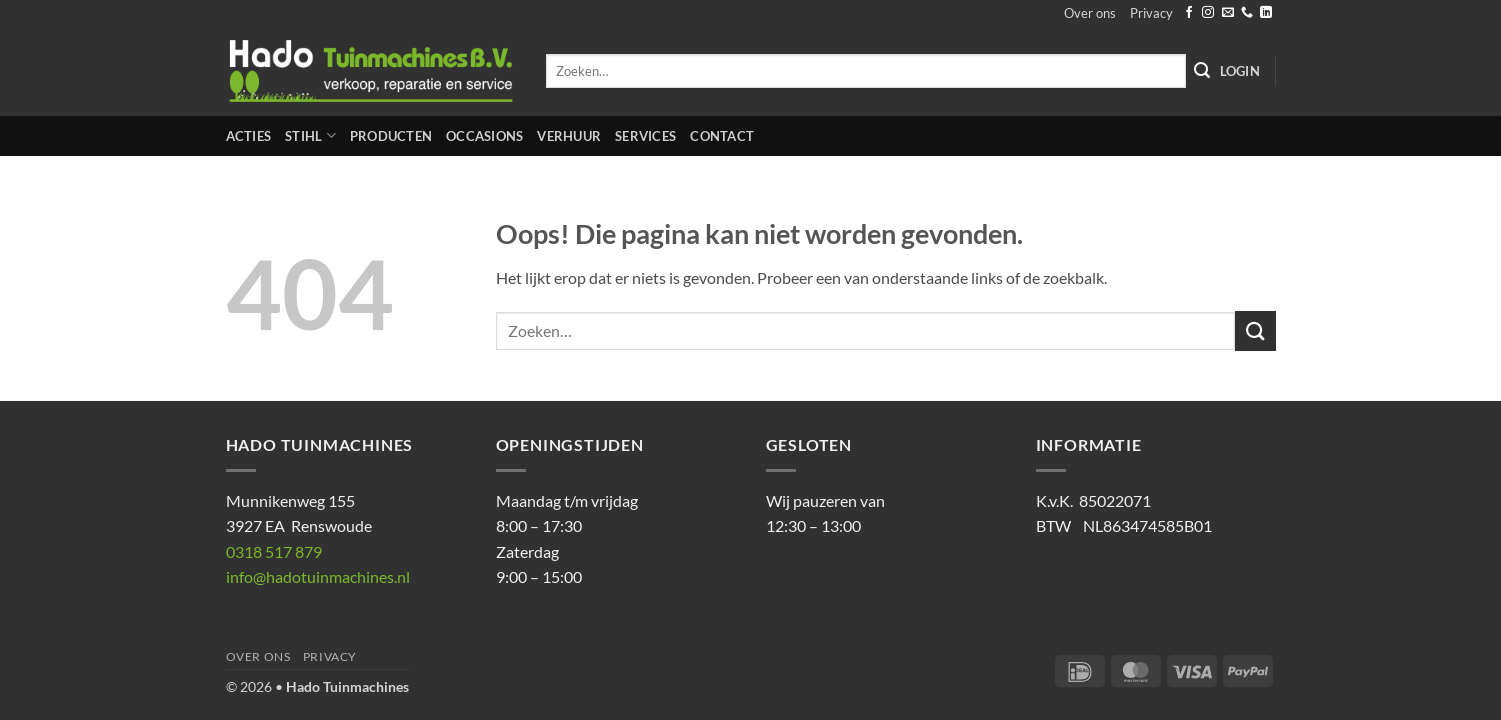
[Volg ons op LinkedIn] (1266, 13)
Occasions (484, 136)
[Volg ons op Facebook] (1189, 13)
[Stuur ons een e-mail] (1228, 13)
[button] (1240, 71)
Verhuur (569, 136)
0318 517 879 (274, 551)
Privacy (1151, 13)
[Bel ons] (1247, 13)
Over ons (1090, 13)
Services (645, 136)
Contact (722, 136)
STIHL (310, 135)
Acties (249, 136)
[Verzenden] (1203, 71)
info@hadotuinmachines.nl (318, 576)
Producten (391, 136)
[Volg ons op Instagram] (1208, 13)
